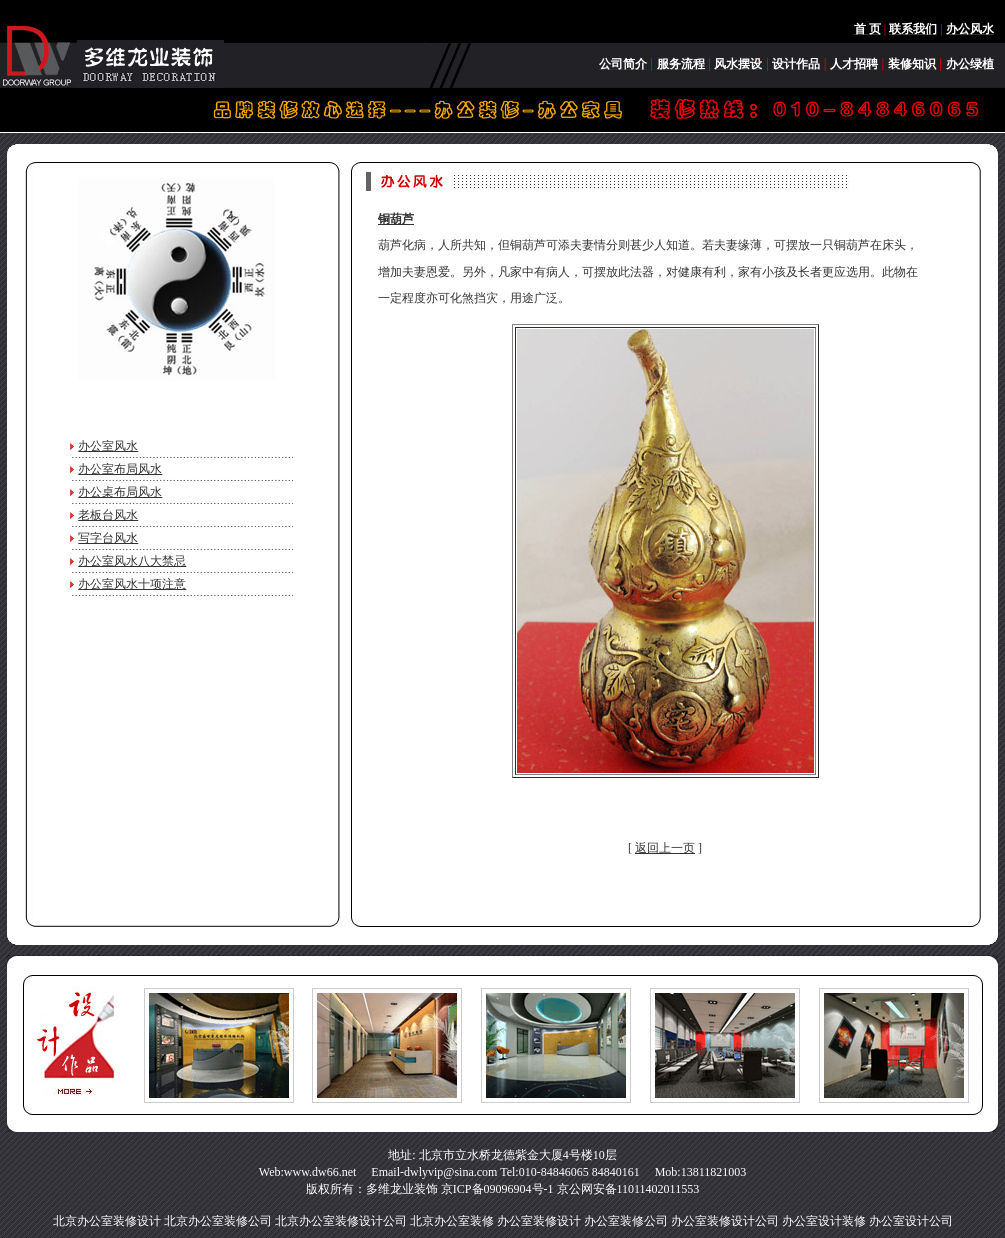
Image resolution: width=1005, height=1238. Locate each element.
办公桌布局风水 (120, 492)
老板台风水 (108, 515)
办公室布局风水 (120, 469)
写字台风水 (108, 538)
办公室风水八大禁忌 (132, 561)
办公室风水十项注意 (132, 584)
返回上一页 (665, 848)
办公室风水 (108, 446)
